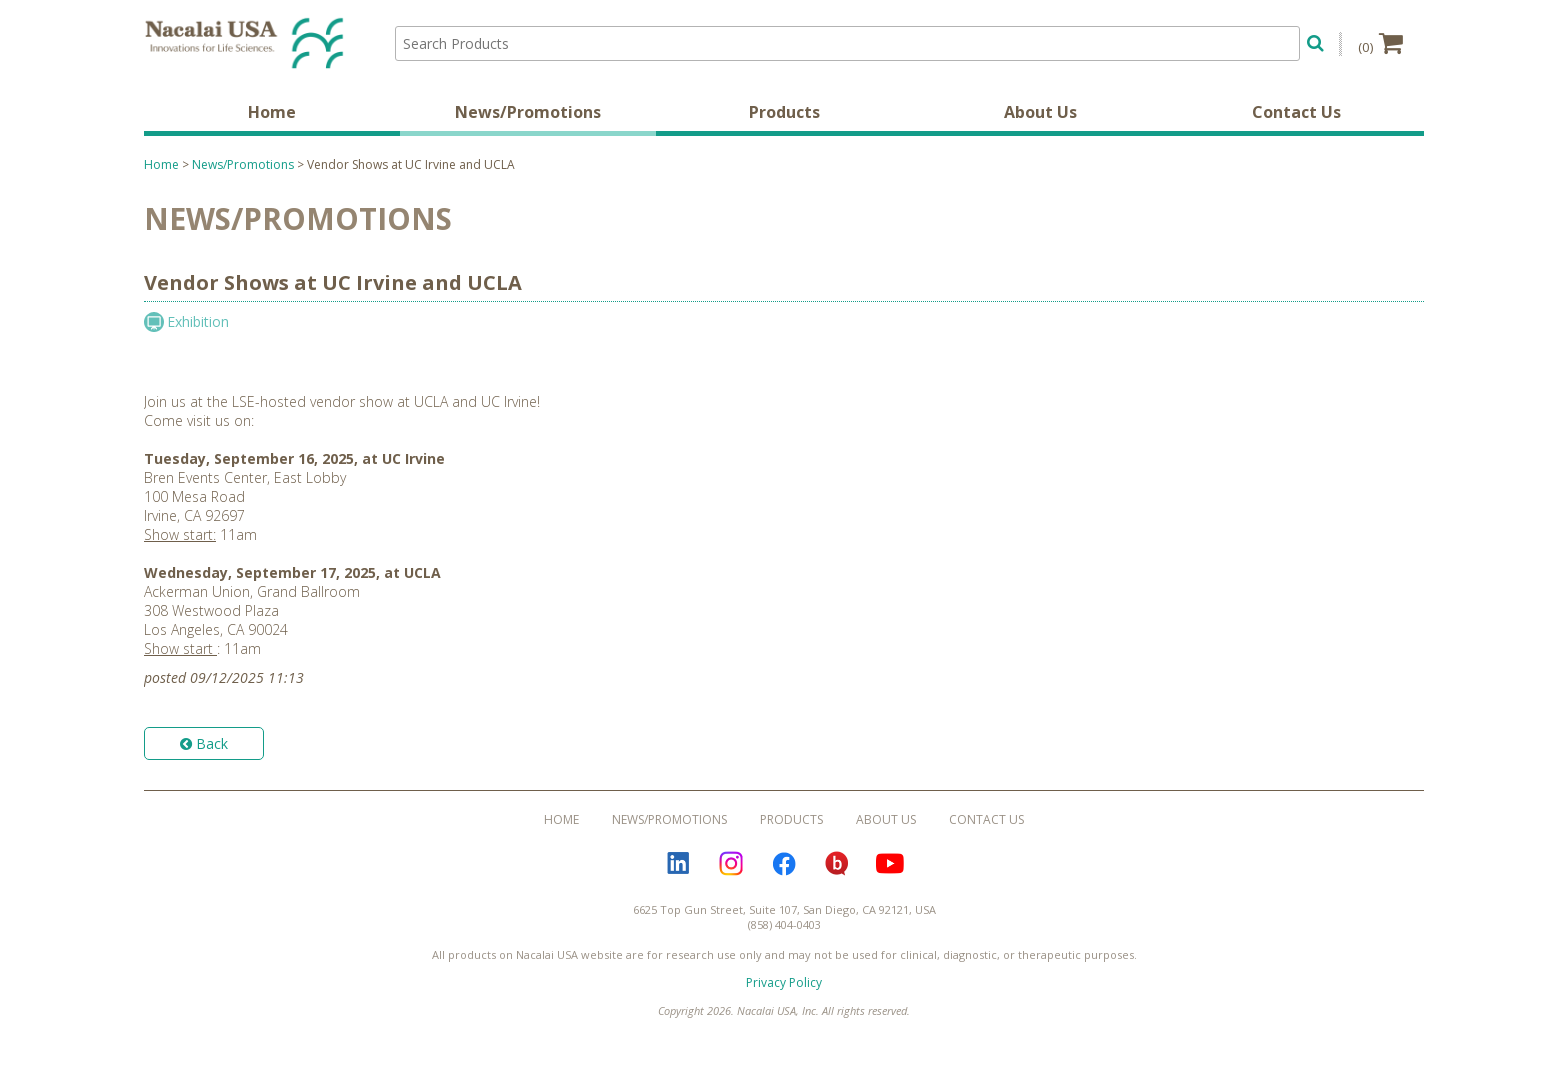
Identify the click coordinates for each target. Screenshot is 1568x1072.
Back (204, 746)
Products (784, 115)
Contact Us (1296, 115)
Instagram (731, 866)
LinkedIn (678, 866)
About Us (1040, 115)
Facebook (784, 866)
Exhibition (198, 324)
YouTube (890, 866)
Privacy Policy (784, 985)
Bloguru (837, 866)
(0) (1380, 43)
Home (272, 115)
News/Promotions (528, 115)
